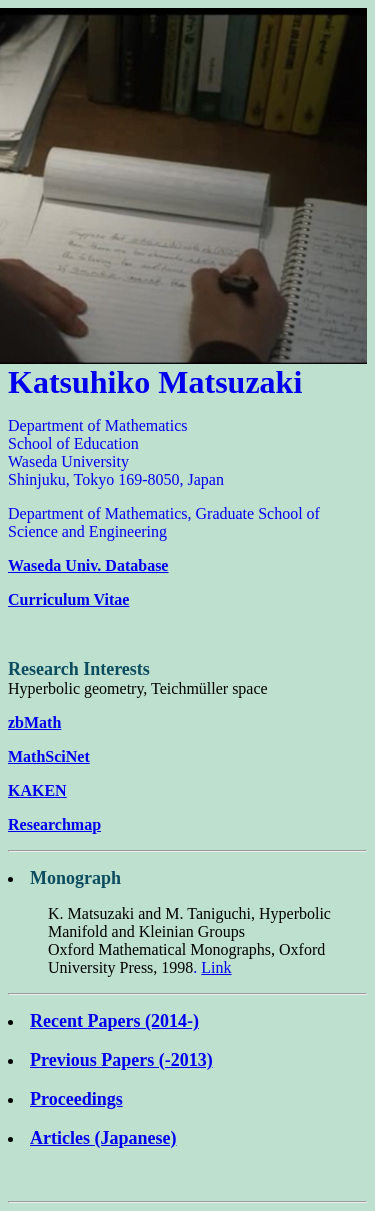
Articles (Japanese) (103, 1138)
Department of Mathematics (98, 425)
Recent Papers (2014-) (114, 1021)
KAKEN (37, 790)
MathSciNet (49, 756)
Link (216, 967)
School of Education (73, 443)
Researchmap (54, 824)
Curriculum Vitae (68, 599)
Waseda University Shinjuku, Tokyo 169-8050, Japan (116, 470)
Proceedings (76, 1099)
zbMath (34, 722)
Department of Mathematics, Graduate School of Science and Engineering (164, 522)
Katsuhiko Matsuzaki (155, 382)
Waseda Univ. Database (88, 565)
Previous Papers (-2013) (121, 1060)
